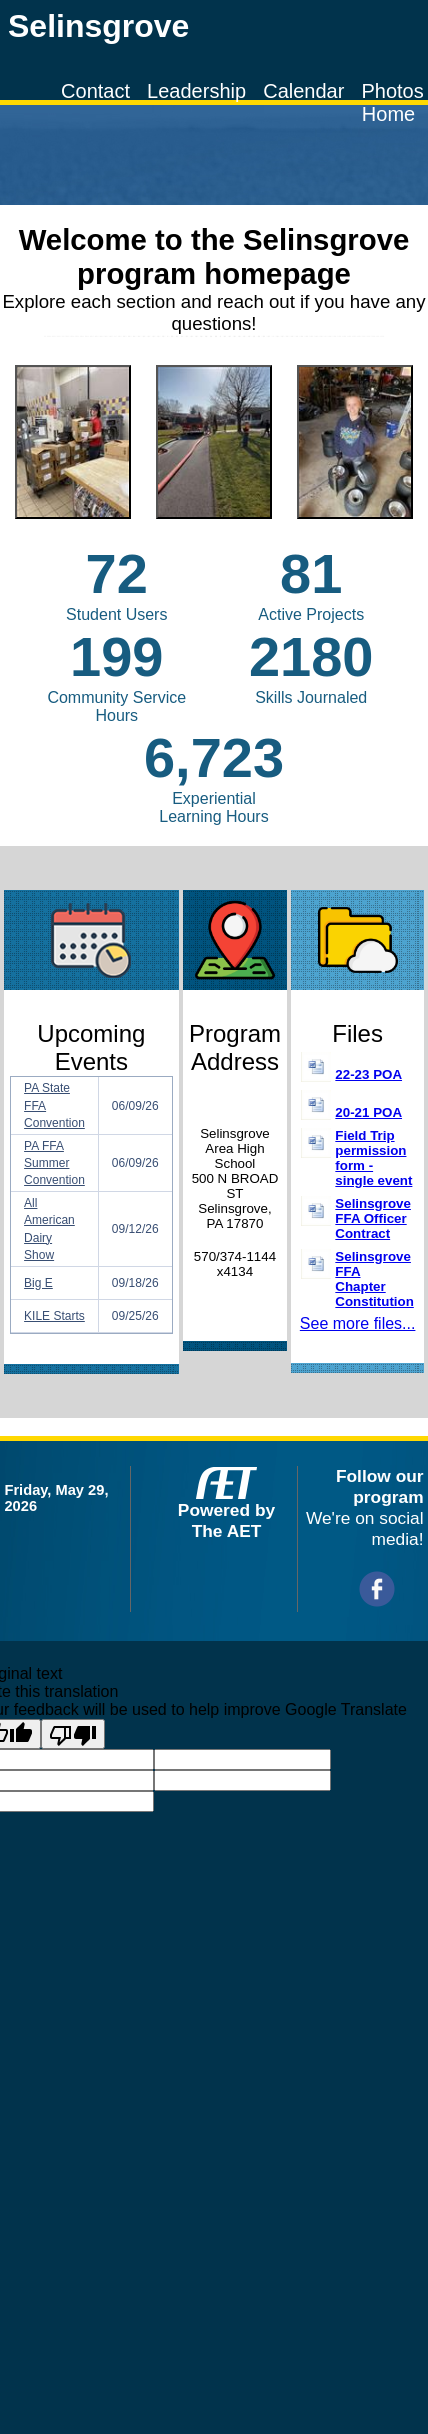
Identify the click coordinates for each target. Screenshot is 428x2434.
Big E (38, 1283)
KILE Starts (54, 1316)
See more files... (358, 1323)
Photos (392, 91)
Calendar (303, 91)
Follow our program (380, 1486)
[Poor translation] (73, 1734)
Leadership (196, 91)
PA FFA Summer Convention (54, 1163)
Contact (95, 91)
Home (388, 114)
